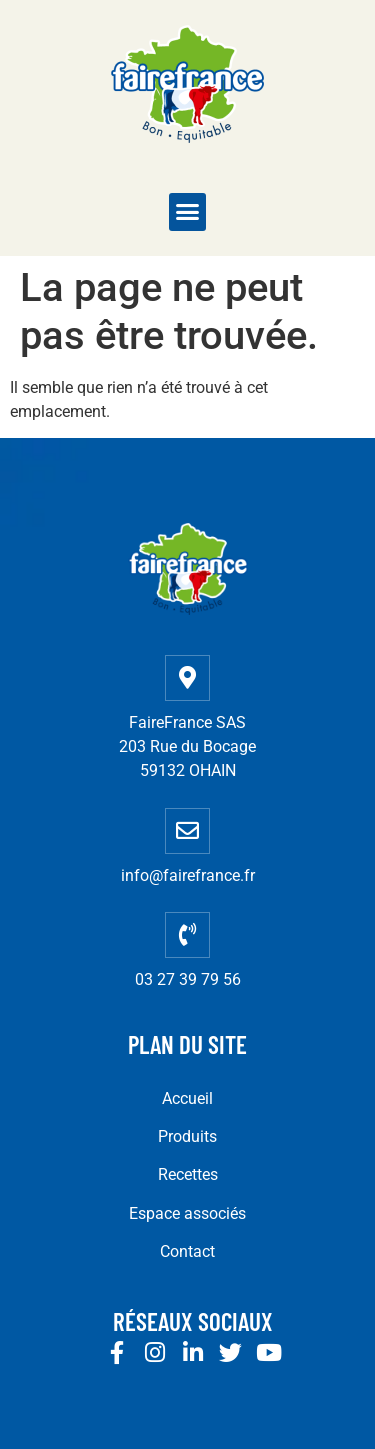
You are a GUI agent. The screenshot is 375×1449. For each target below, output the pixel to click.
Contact (187, 1251)
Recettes (188, 1174)
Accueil (187, 1098)
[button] (188, 212)
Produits (187, 1136)
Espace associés (187, 1213)
